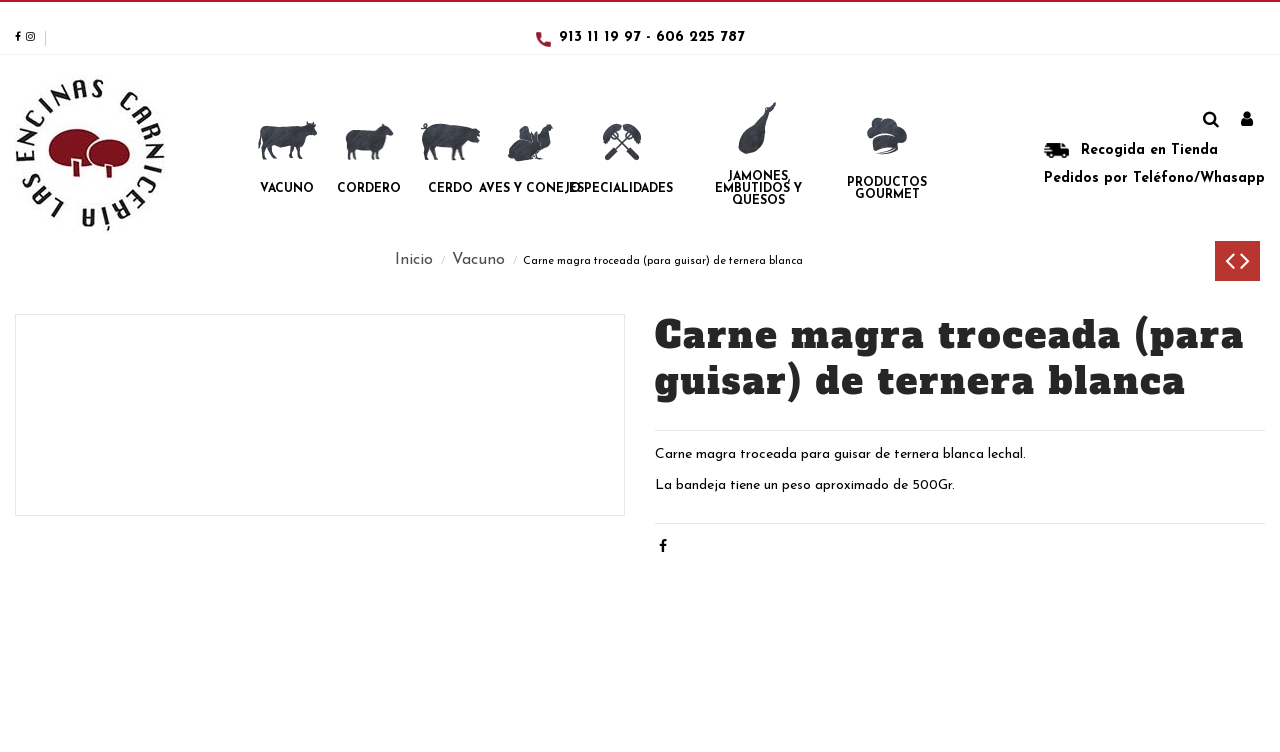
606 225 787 (700, 37)
